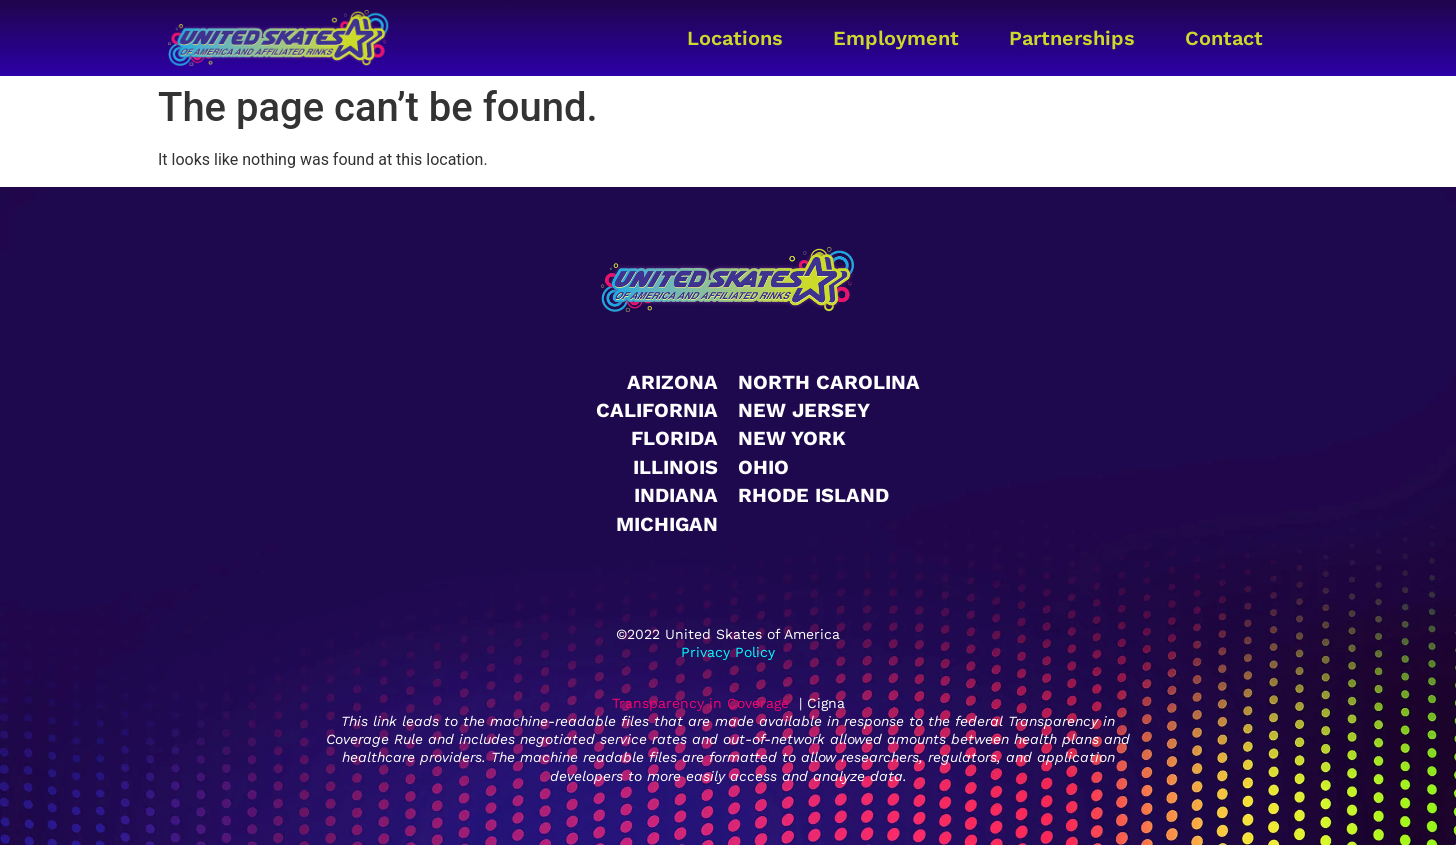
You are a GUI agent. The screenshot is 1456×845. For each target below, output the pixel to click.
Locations (735, 38)
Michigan (667, 524)
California (657, 410)
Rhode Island (813, 495)
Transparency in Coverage (700, 703)
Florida (674, 438)
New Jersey (804, 410)
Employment (896, 38)
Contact (1224, 38)
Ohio (763, 467)
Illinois (675, 467)
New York (792, 438)
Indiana (676, 495)
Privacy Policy (728, 652)
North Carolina (829, 382)
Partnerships (1072, 38)
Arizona (672, 382)
